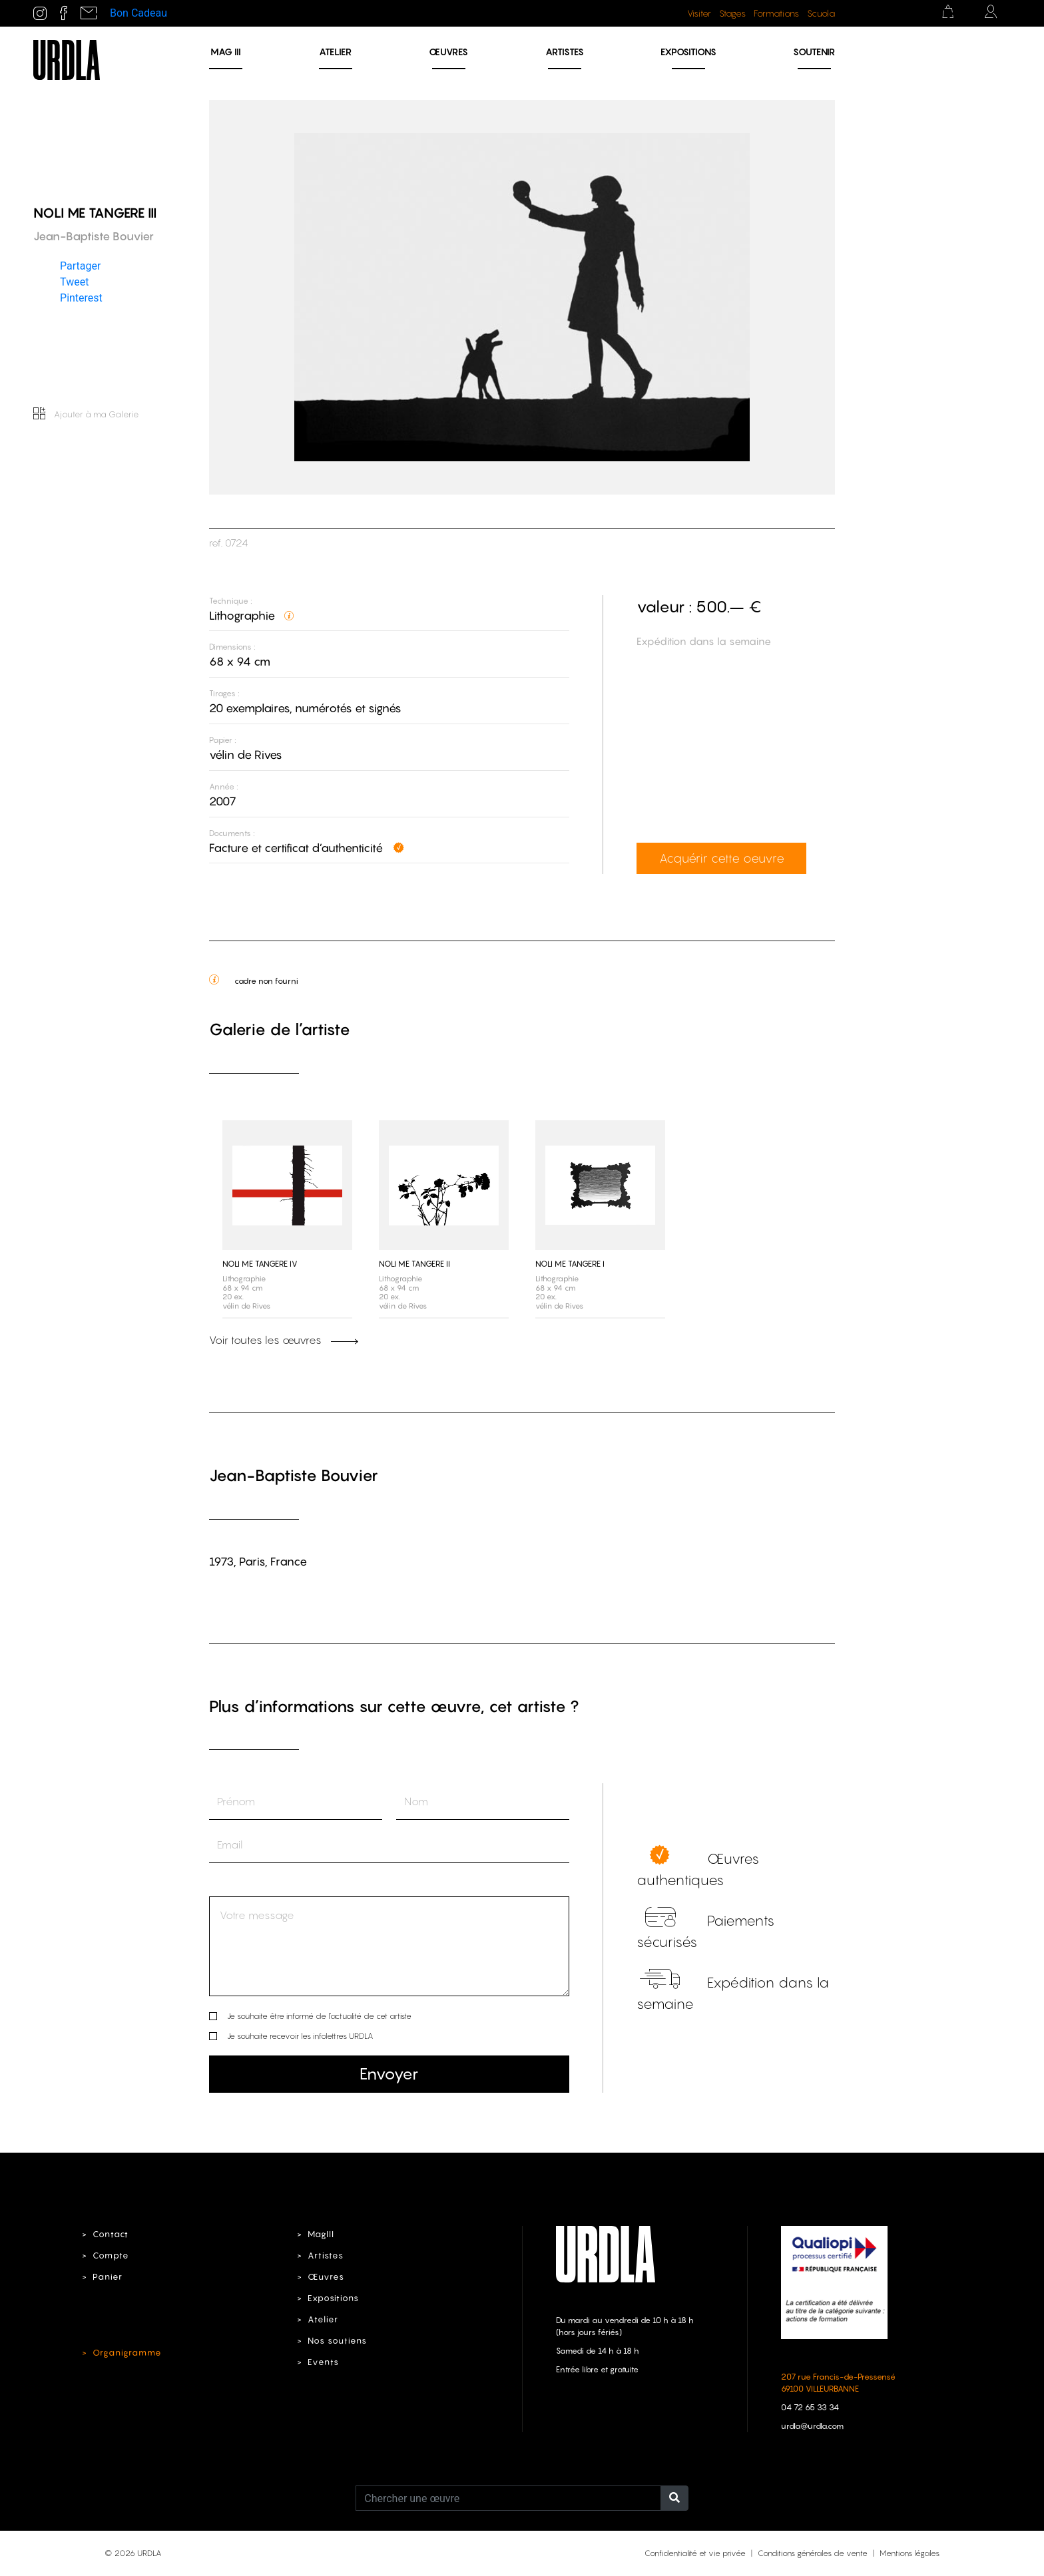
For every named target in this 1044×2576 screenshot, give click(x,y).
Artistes (564, 51)
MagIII (321, 2234)
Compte (111, 2255)
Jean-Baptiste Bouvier (293, 1475)
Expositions (688, 51)
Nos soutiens (337, 2341)
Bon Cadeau (138, 13)
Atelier (335, 51)
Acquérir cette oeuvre (721, 858)
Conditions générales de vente (813, 2553)
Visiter (699, 13)
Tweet (74, 282)
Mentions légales (909, 2553)
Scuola (821, 13)
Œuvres (448, 51)
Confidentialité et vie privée (695, 2553)
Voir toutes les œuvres (283, 1340)
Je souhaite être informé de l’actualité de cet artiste (319, 2016)
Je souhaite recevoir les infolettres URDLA (300, 2036)
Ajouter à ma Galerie (86, 414)
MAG (225, 51)
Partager (80, 266)
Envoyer (389, 2073)
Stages (732, 13)
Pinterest (81, 298)
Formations (776, 13)
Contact (111, 2234)
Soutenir (814, 51)
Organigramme (127, 2353)
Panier (108, 2277)
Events (323, 2362)
